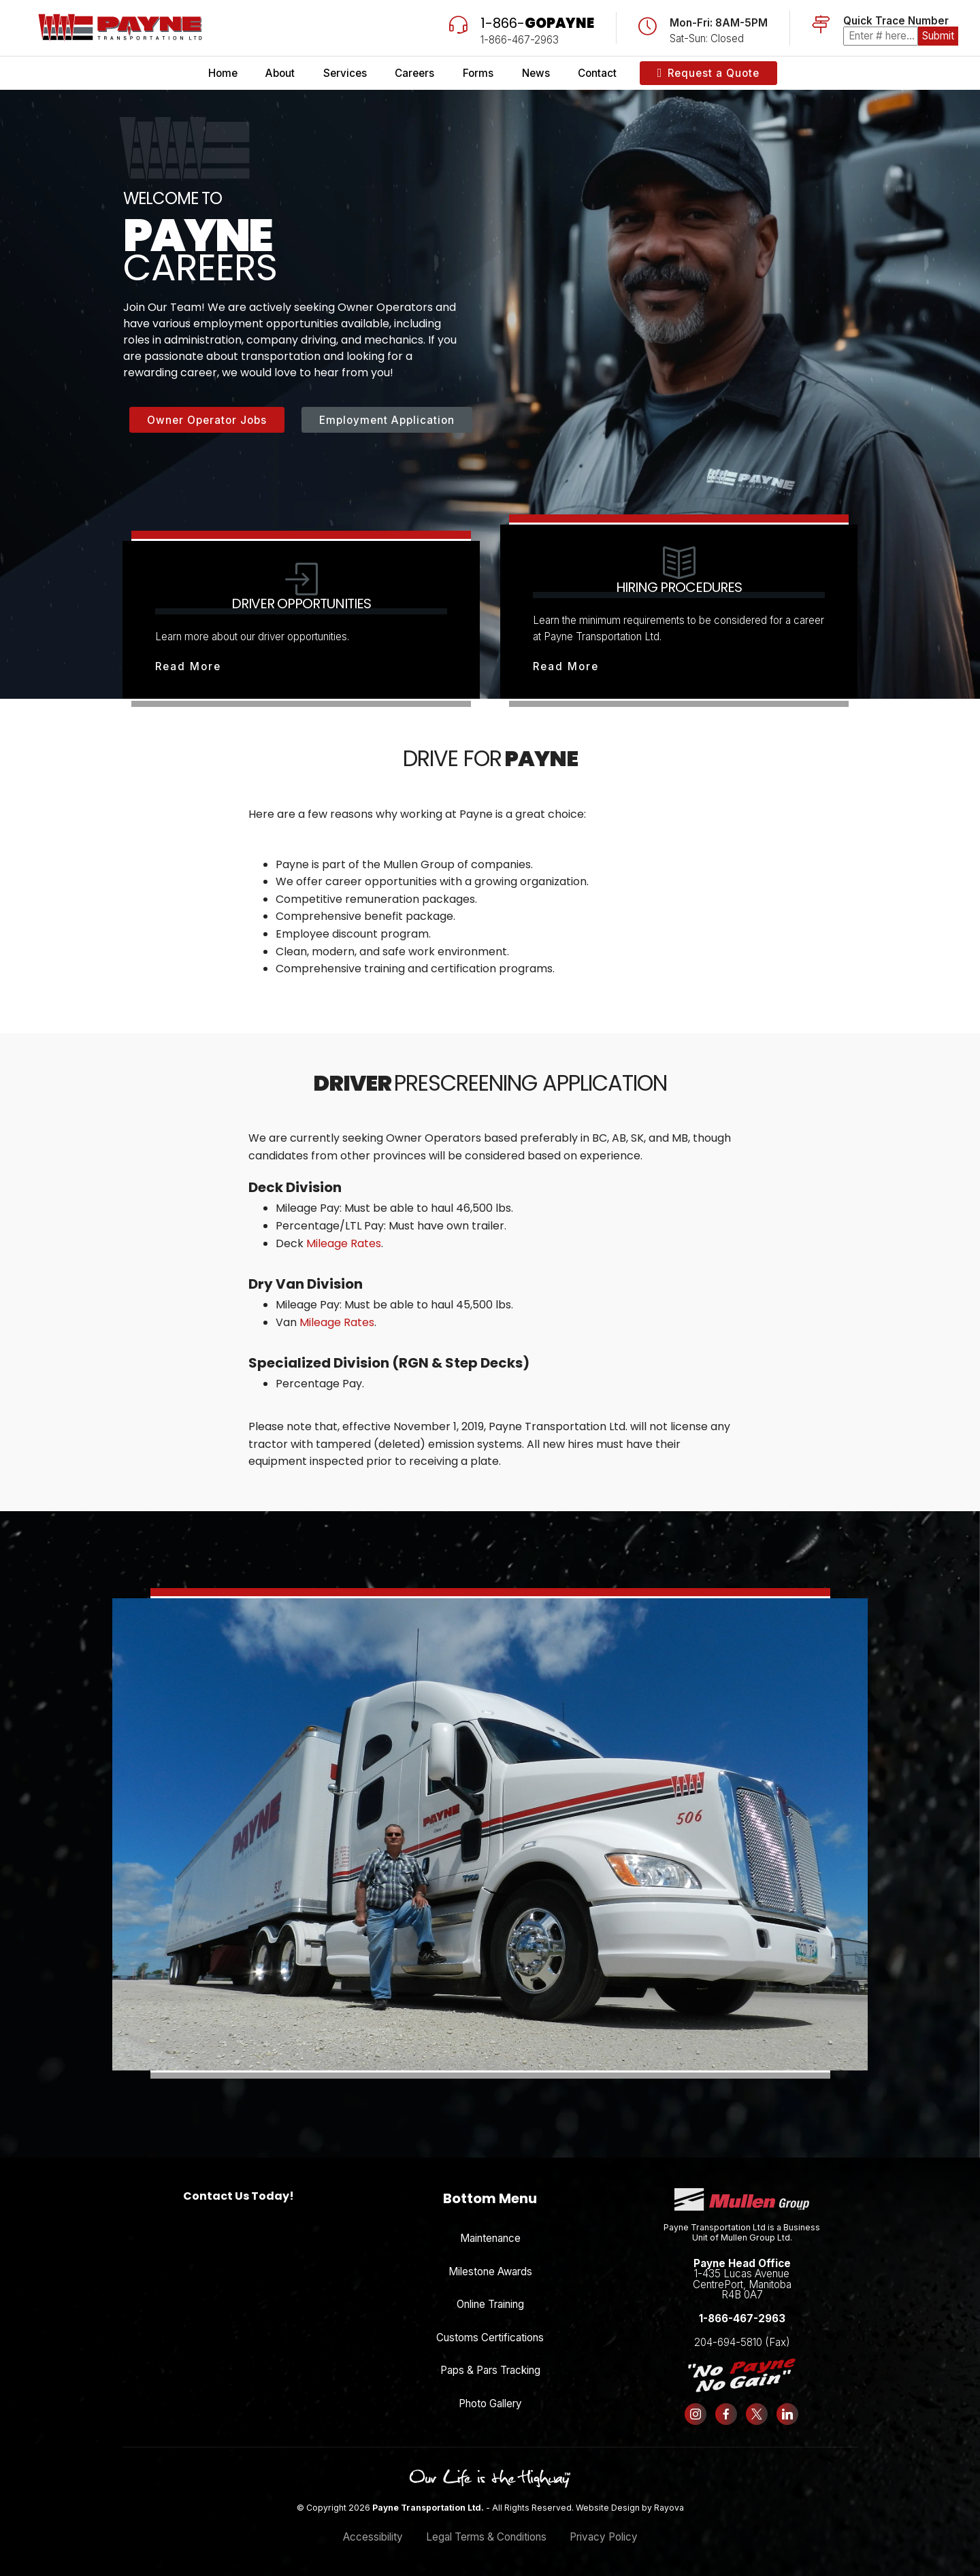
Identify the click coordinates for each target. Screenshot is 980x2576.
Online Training (490, 2304)
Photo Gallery (490, 2403)
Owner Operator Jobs (207, 420)
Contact (597, 73)
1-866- (537, 23)
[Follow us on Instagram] (696, 2414)
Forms (478, 73)
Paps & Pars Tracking (490, 2370)
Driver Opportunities (301, 603)
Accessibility (373, 2536)
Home (223, 73)
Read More (188, 666)
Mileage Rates (343, 1243)
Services (345, 73)
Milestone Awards (490, 2271)
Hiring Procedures (679, 587)
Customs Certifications (490, 2337)
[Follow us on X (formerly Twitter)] (757, 2414)
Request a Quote (708, 73)
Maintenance (490, 2238)
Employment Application (387, 420)
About (280, 73)
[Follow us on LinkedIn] (787, 2414)
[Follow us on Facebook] (726, 2414)
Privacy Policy (604, 2536)
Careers (414, 73)
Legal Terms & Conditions (486, 2536)
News (536, 73)
